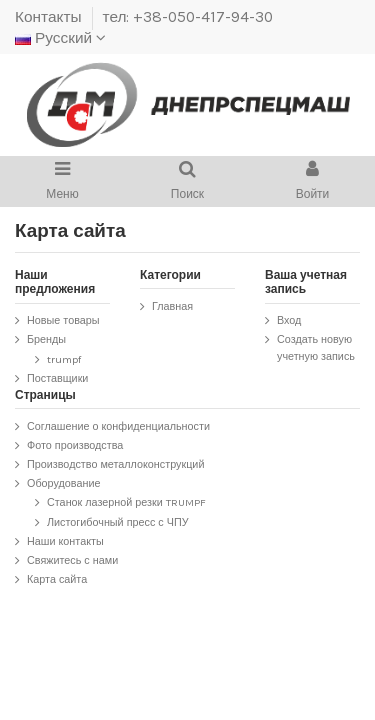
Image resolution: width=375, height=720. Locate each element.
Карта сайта (57, 579)
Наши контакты (65, 541)
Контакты (50, 17)
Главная (172, 306)
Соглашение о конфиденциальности (118, 426)
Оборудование (63, 483)
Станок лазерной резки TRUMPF (126, 502)
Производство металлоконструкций (115, 464)
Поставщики (57, 378)
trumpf (64, 359)
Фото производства (75, 445)
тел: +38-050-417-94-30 (188, 17)
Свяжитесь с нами (72, 560)
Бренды (46, 339)
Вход (289, 320)
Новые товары (63, 320)
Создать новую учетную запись (316, 348)
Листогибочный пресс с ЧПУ (118, 522)
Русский (60, 38)
